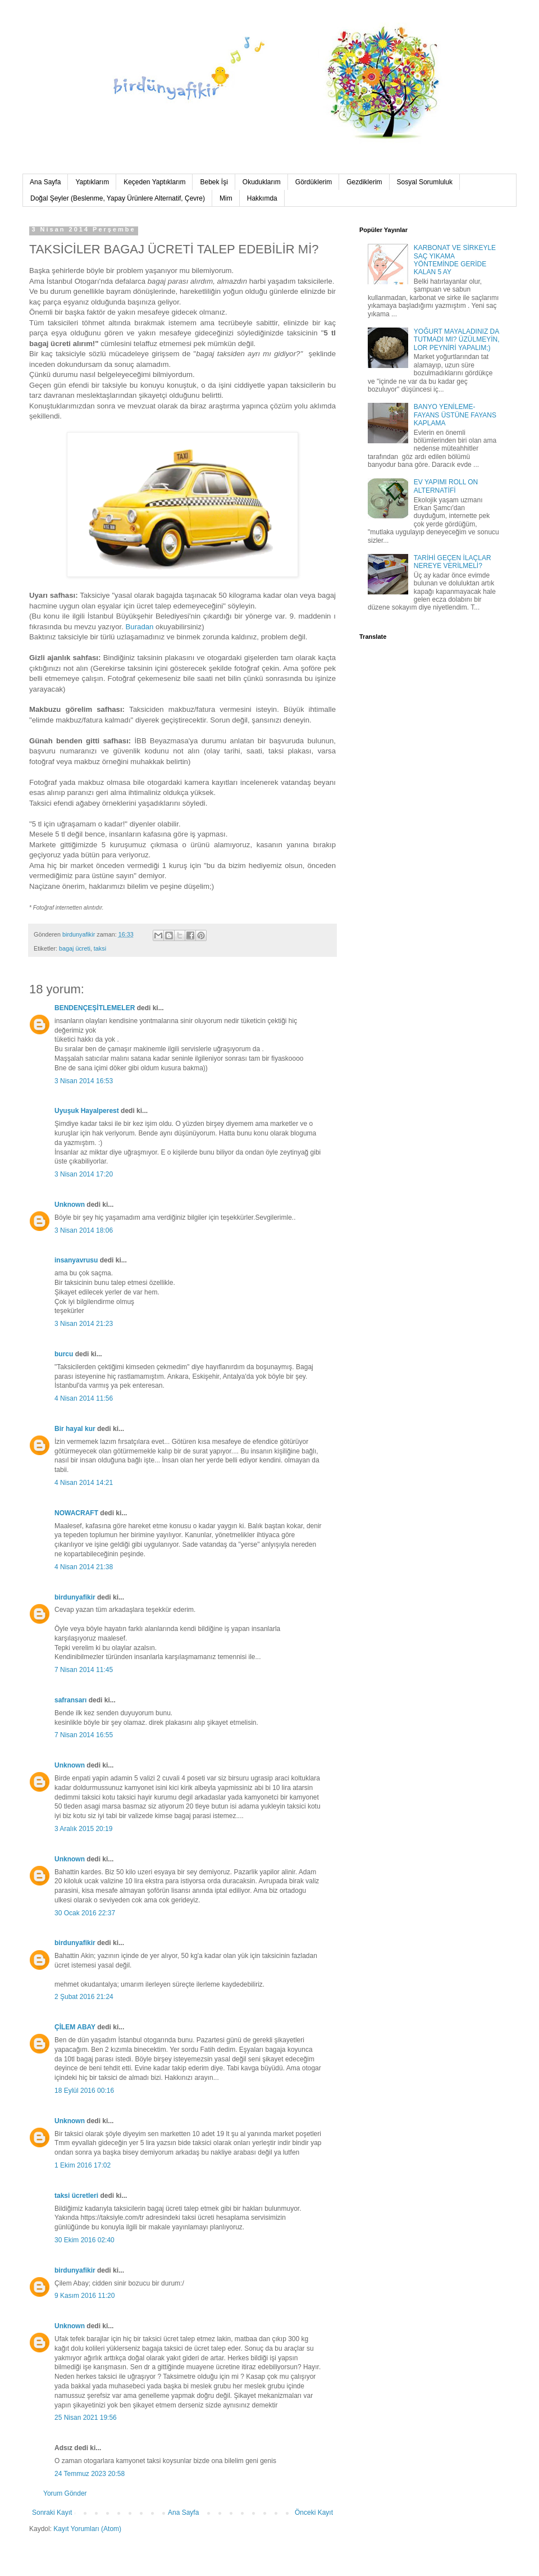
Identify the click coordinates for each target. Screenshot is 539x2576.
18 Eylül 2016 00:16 (84, 2091)
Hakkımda (262, 198)
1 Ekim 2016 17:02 (82, 2165)
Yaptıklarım (92, 182)
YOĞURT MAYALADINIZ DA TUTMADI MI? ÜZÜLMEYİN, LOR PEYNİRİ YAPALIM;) (457, 340)
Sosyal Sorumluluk (425, 182)
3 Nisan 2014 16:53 (83, 1081)
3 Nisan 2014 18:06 (83, 1230)
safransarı (70, 1700)
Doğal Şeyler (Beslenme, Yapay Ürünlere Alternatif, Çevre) (117, 198)
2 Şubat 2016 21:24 (83, 1997)
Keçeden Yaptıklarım (154, 182)
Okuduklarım (262, 182)
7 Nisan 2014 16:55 (83, 1735)
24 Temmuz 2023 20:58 (89, 2474)
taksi (100, 948)
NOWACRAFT (76, 1513)
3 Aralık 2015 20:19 (83, 1829)
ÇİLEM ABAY (74, 2027)
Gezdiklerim (364, 182)
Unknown (69, 1205)
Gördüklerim (313, 182)
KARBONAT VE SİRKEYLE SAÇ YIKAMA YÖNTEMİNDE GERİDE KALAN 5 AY (455, 260)
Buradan (139, 627)
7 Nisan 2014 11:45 (83, 1670)
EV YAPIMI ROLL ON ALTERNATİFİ (446, 486)
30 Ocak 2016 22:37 (84, 1913)
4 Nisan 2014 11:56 (83, 1398)
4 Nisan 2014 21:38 (83, 1567)
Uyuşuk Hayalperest (86, 1111)
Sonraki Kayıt (52, 2512)
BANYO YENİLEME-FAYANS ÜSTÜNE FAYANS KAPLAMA (455, 415)
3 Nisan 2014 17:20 (83, 1174)
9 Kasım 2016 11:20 (84, 2296)
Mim (226, 198)
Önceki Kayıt (314, 2512)
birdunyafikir (74, 1597)
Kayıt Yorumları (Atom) (87, 2529)
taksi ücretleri (76, 2196)
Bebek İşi (213, 182)
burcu (63, 1354)
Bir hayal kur (74, 1429)
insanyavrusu (76, 1260)
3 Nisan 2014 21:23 (83, 1324)
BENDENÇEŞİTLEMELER (94, 1008)
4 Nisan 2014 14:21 (83, 1483)
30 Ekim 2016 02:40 (84, 2240)
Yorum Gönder (65, 2493)
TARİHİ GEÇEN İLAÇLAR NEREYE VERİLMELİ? (452, 562)
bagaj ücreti (74, 948)
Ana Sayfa (45, 182)
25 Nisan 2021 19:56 (85, 2417)
